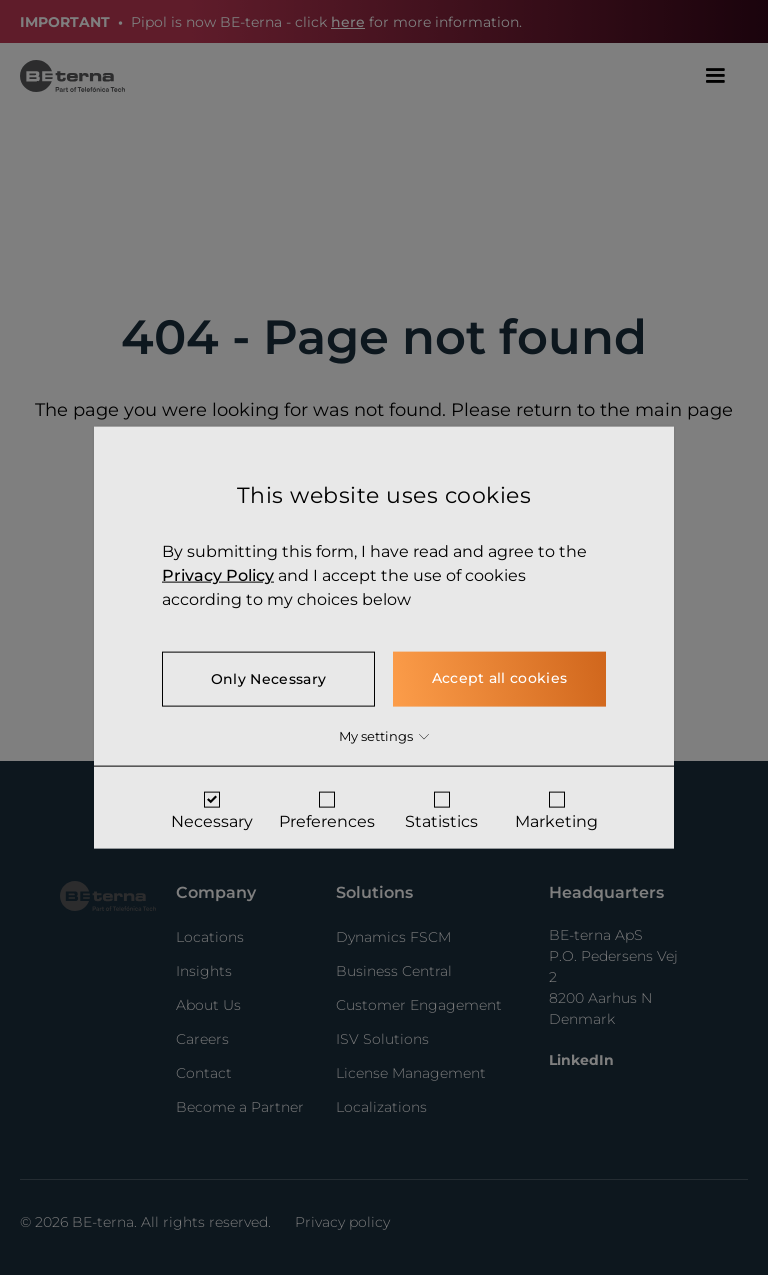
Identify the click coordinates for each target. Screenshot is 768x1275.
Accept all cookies (500, 677)
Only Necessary (268, 678)
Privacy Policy (218, 574)
